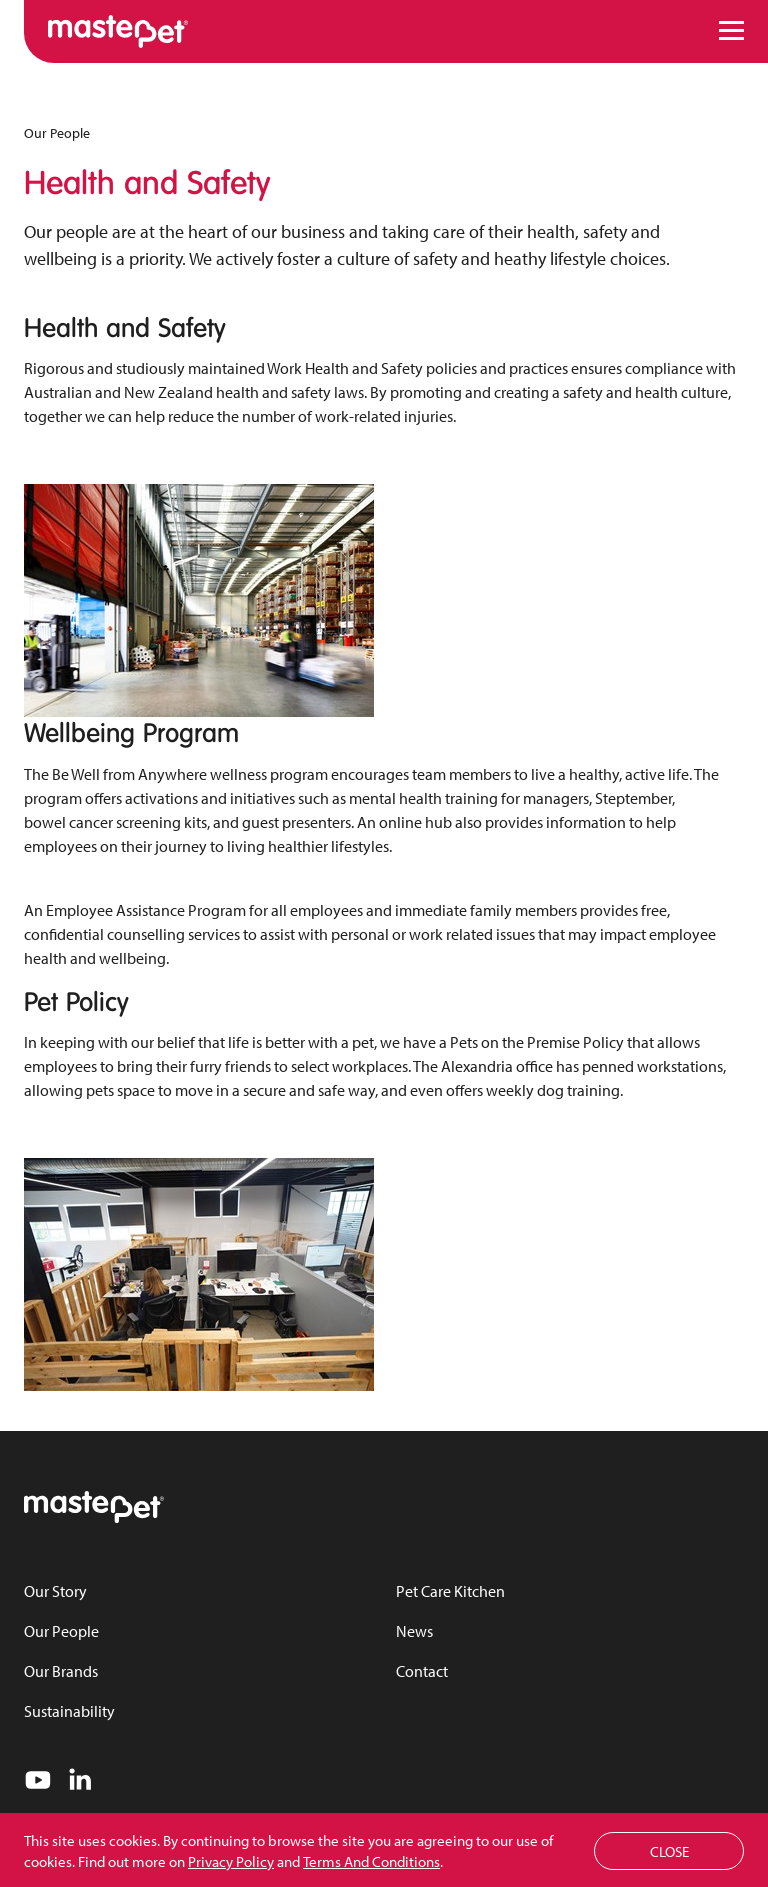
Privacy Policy (231, 1861)
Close (669, 1851)
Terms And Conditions (371, 1861)
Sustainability (69, 1711)
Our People (57, 133)
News (414, 1631)
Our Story (55, 1591)
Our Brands (61, 1671)
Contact (422, 1671)
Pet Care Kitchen (450, 1591)
